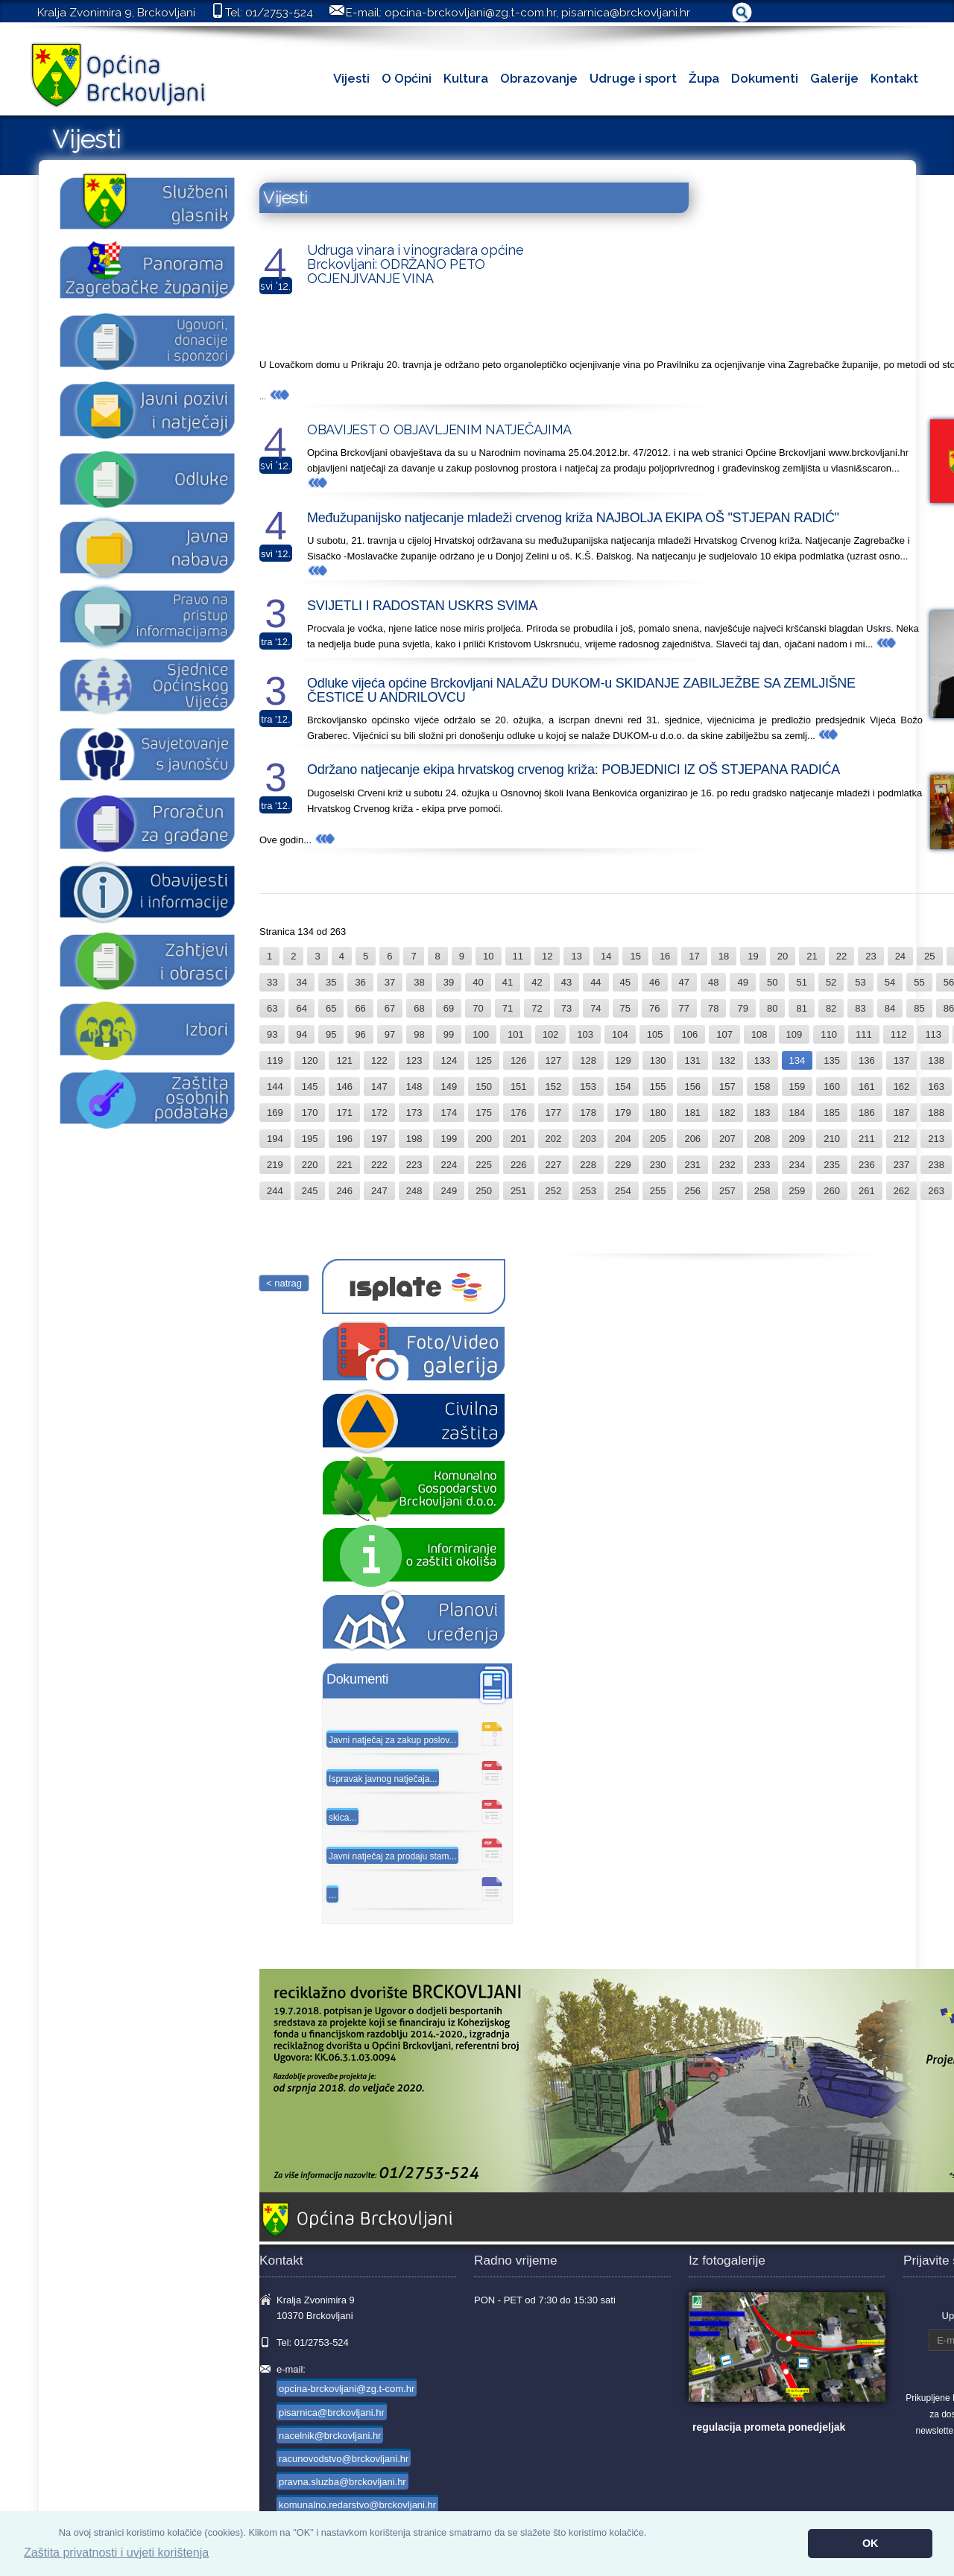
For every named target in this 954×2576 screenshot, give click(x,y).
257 (727, 1190)
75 (625, 1008)
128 (588, 1060)
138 (936, 1060)
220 (310, 1164)
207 (727, 1138)
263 (936, 1190)
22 (841, 956)
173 (414, 1112)
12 (547, 956)
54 (890, 982)
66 (360, 1008)
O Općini (407, 78)
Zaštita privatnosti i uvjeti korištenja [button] (116, 2552)
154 (623, 1086)
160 (832, 1086)
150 (484, 1086)
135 (832, 1060)
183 (762, 1112)
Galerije (834, 78)
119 (275, 1060)
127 (554, 1060)
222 (379, 1164)
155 (658, 1086)
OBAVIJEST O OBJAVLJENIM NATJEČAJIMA (439, 429)
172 (379, 1112)
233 (762, 1164)
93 (272, 1034)
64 (301, 1008)
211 (867, 1138)
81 (801, 1008)
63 (272, 1008)
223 (414, 1164)
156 (692, 1086)
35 (331, 982)
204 (623, 1138)
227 (554, 1164)
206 (692, 1138)
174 (448, 1112)
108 (759, 1034)
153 (588, 1086)
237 (902, 1164)
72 (536, 1008)
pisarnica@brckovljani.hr (625, 12)
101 (516, 1034)
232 (727, 1164)
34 (301, 982)
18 (723, 956)
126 (519, 1060)
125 (484, 1060)
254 (623, 1190)
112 (899, 1034)
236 (867, 1164)
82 (831, 1008)
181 (692, 1112)
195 (310, 1138)
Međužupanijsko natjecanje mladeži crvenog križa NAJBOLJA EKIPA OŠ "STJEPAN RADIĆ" (573, 517)
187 (902, 1112)
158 (762, 1086)
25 (929, 956)
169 (275, 1112)
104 (620, 1034)
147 (379, 1086)
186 (867, 1112)
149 (448, 1086)
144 (275, 1086)
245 (310, 1190)
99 (448, 1034)
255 (658, 1190)
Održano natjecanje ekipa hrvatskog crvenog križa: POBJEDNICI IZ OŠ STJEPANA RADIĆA (573, 769)
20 (782, 956)
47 (684, 982)
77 (684, 1008)
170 (310, 1112)
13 (576, 956)
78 (713, 1008)
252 (554, 1190)
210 (832, 1138)
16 (665, 956)
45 (625, 982)
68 (419, 1008)
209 (797, 1138)
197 (379, 1138)
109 (794, 1034)
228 (588, 1164)
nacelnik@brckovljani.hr (330, 2435)
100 (481, 1034)
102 (551, 1034)
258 (762, 1190)
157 (727, 1086)
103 (585, 1034)
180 (658, 1112)
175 (484, 1112)
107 (724, 1034)
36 (360, 982)
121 (344, 1060)
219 (275, 1164)
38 (419, 982)
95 (331, 1034)
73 (566, 1008)
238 (936, 1164)
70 (478, 1008)
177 (554, 1112)
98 (419, 1034)
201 (519, 1138)
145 (310, 1086)
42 (536, 982)
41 (507, 982)
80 (772, 1008)
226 (519, 1164)
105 (655, 1034)
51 (801, 982)
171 (344, 1112)
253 (588, 1190)
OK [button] (870, 2543)
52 (831, 982)
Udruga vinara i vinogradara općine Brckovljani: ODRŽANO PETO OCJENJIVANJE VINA (415, 264)
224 (448, 1164)
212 (902, 1138)
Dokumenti (764, 78)
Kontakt (894, 78)
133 (762, 1060)
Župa (704, 78)
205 (658, 1138)
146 (344, 1086)
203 (588, 1138)
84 (890, 1008)
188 (936, 1112)
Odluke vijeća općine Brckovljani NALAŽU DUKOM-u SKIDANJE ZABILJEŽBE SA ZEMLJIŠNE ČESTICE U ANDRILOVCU (581, 690)
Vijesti (351, 78)
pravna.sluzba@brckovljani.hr (342, 2481)
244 (275, 1190)
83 (860, 1008)
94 (301, 1034)
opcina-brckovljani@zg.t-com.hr (470, 12)
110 (829, 1034)
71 (507, 1008)
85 (919, 1008)
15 (635, 956)
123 (414, 1060)
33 (272, 982)
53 (860, 982)
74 (595, 1008)
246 (344, 1190)
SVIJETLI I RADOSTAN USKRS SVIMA (422, 605)
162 (902, 1086)
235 (832, 1164)
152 (554, 1086)
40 (478, 982)
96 (360, 1034)
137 (902, 1060)
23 (870, 956)
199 (448, 1138)
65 (331, 1008)
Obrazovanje (539, 78)
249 (448, 1190)
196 (344, 1138)
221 (344, 1164)
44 (595, 982)
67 (390, 1008)
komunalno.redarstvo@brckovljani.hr (357, 2504)
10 (488, 956)
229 (623, 1164)
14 (606, 956)
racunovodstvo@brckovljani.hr (343, 2458)
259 (797, 1190)
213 (936, 1138)
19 (753, 956)
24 (900, 956)
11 (518, 956)
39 (448, 982)
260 (832, 1190)
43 (566, 982)
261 (867, 1190)
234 (797, 1164)
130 (658, 1060)
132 (727, 1060)
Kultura (465, 78)
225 (484, 1164)
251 (519, 1190)
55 (919, 982)
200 (484, 1138)
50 (772, 982)
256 (692, 1190)
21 (811, 956)
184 (797, 1112)
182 (727, 1112)
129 (623, 1060)
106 (689, 1034)
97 (390, 1034)
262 (902, 1190)
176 (519, 1112)
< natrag (284, 1283)
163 (936, 1086)
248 (414, 1190)
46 (654, 982)
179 (623, 1112)
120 (310, 1060)
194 (275, 1138)
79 (742, 1008)
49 (742, 982)
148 (414, 1086)
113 (933, 1034)
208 (762, 1138)
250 (484, 1190)
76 (654, 1008)
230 (658, 1164)
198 (414, 1138)
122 (379, 1060)
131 (692, 1060)
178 (588, 1112)
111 (864, 1034)
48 (713, 982)
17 (694, 956)
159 (797, 1086)
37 (390, 982)
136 (867, 1060)
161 (867, 1086)
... (881, 644)
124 (448, 1060)
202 (554, 1138)
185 (832, 1112)
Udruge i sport (633, 78)
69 (448, 1008)
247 (379, 1190)
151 (519, 1086)
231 (692, 1164)
